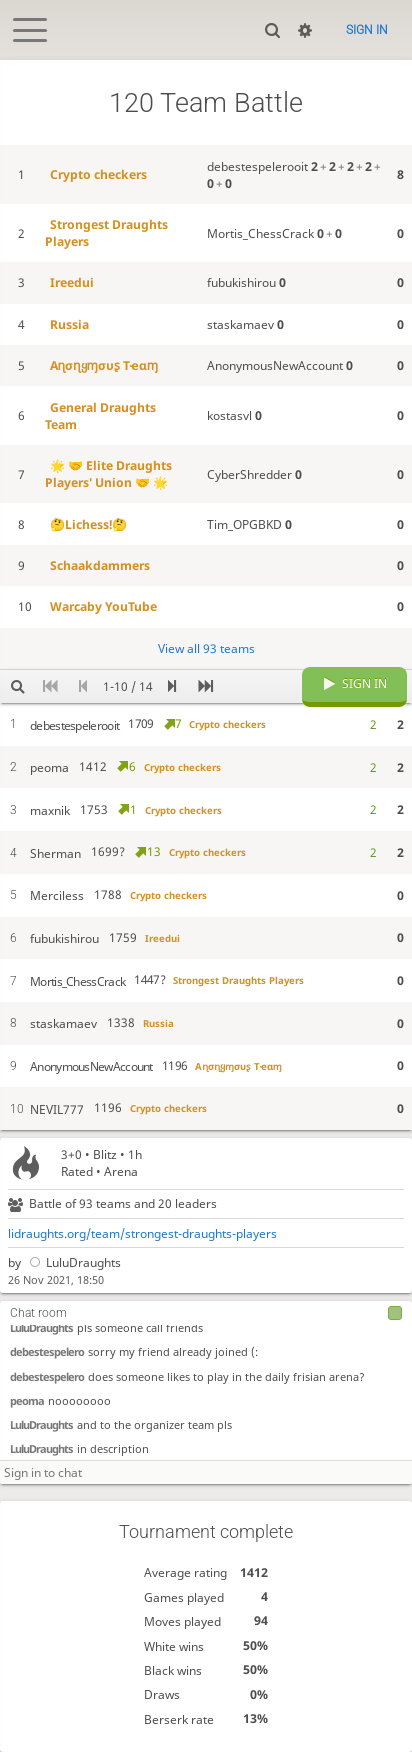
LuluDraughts (72, 1262)
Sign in (367, 30)
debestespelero (47, 1351)
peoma (27, 1399)
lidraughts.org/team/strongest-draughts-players (142, 1233)
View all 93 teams (206, 648)
